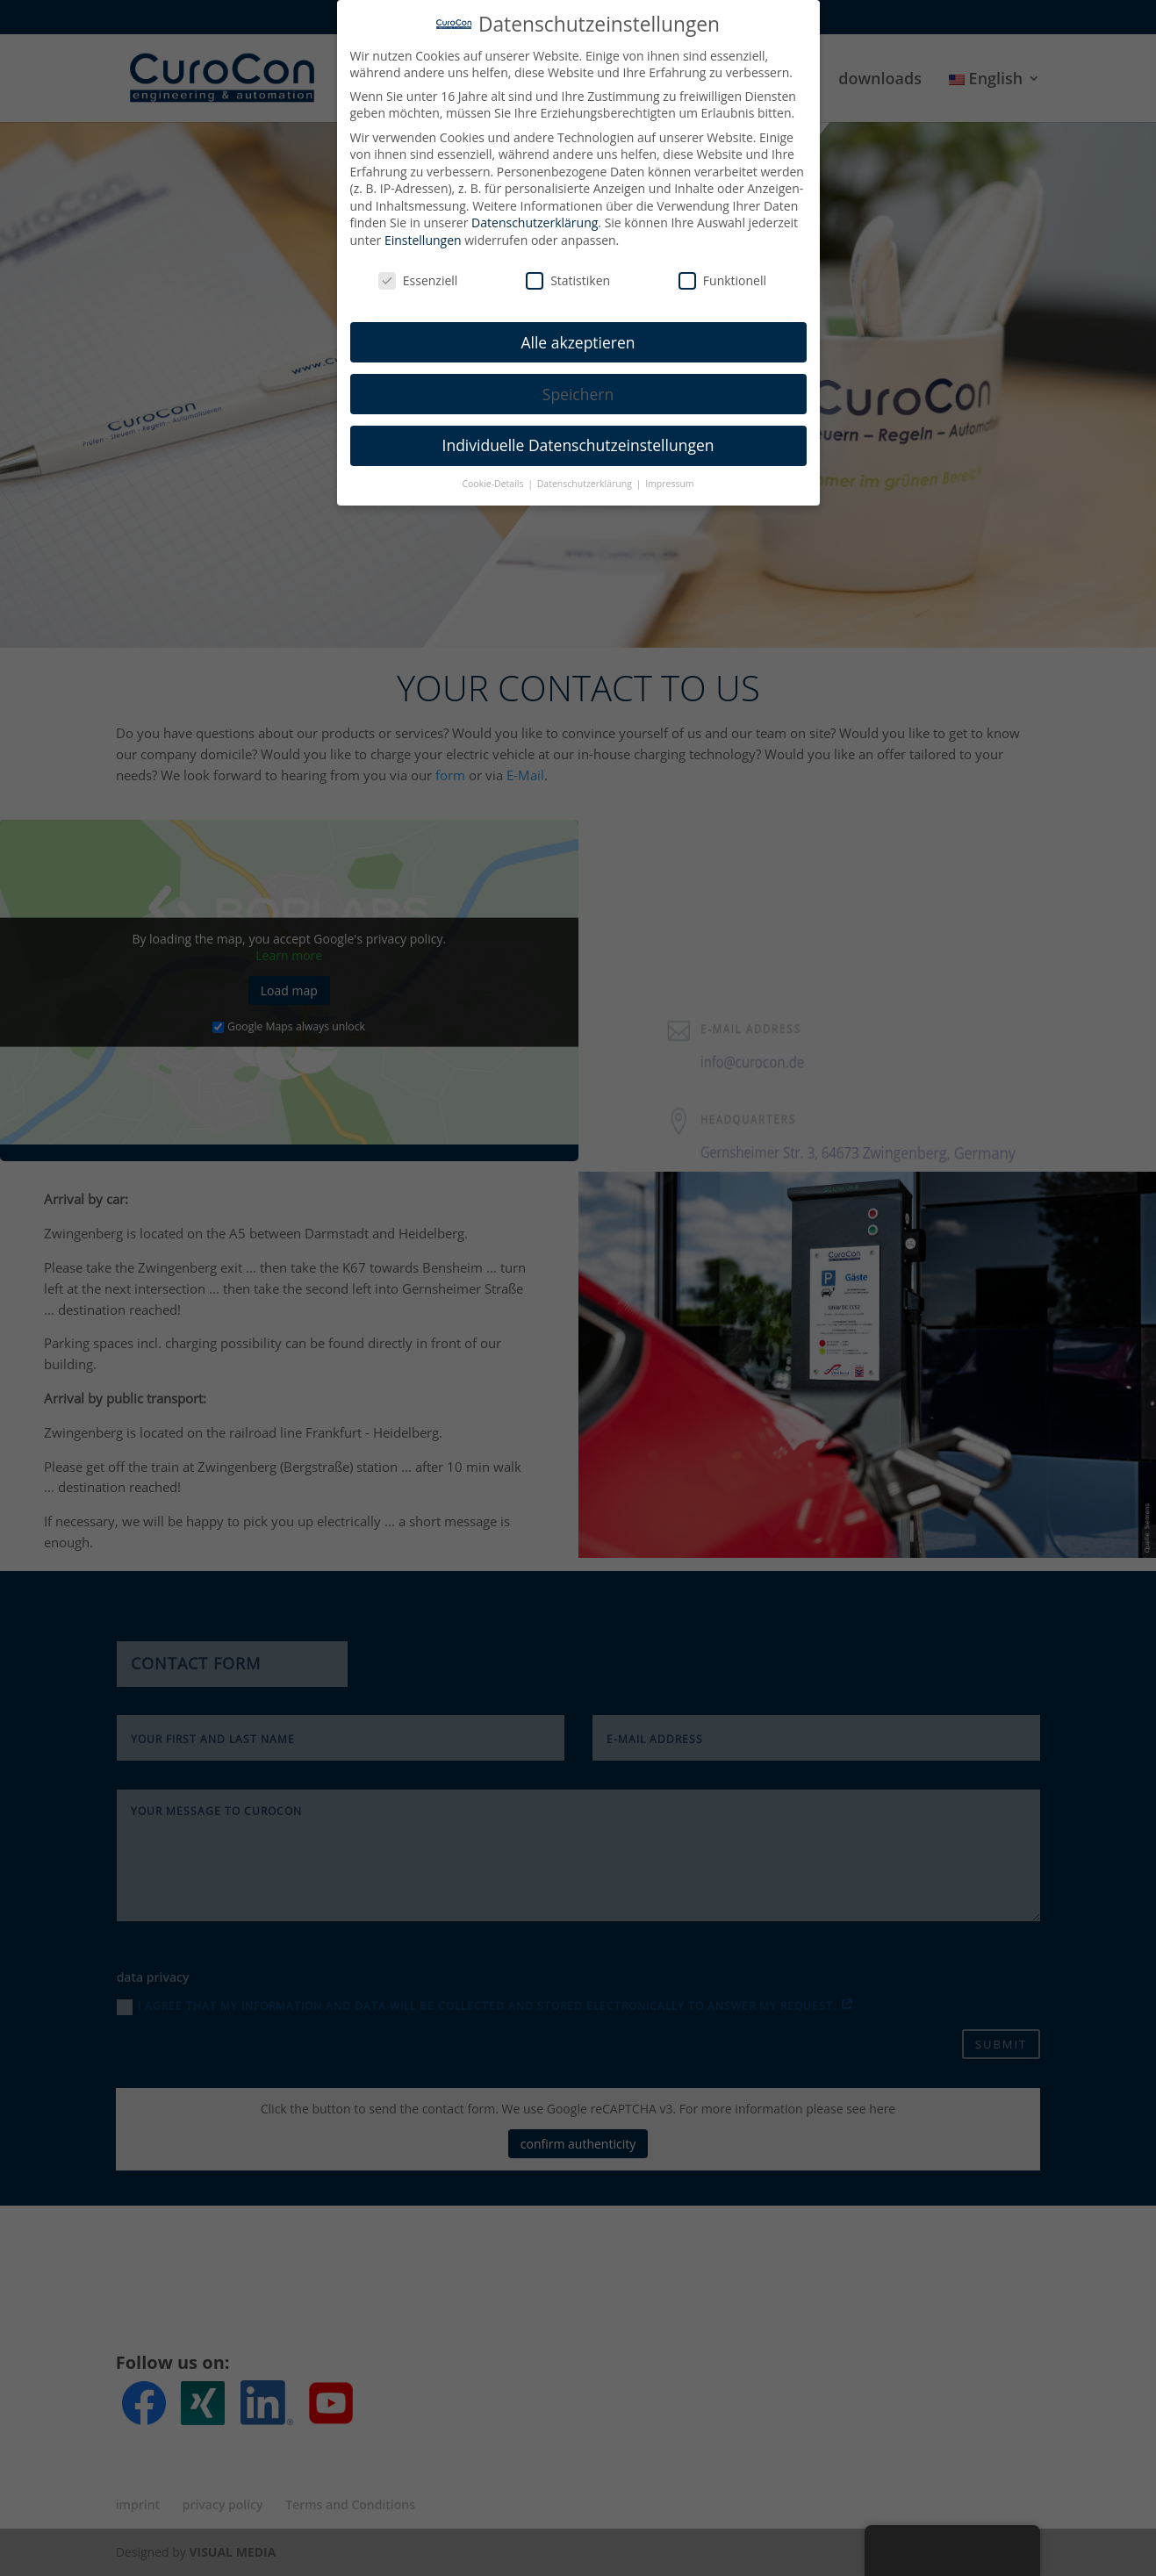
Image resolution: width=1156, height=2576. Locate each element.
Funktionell (722, 271)
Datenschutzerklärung (534, 214)
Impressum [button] (669, 476)
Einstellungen (423, 232)
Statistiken (568, 271)
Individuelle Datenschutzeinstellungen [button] (578, 437)
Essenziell (418, 271)
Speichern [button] (578, 385)
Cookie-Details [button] (494, 476)
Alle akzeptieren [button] (578, 333)
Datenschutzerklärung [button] (586, 476)
